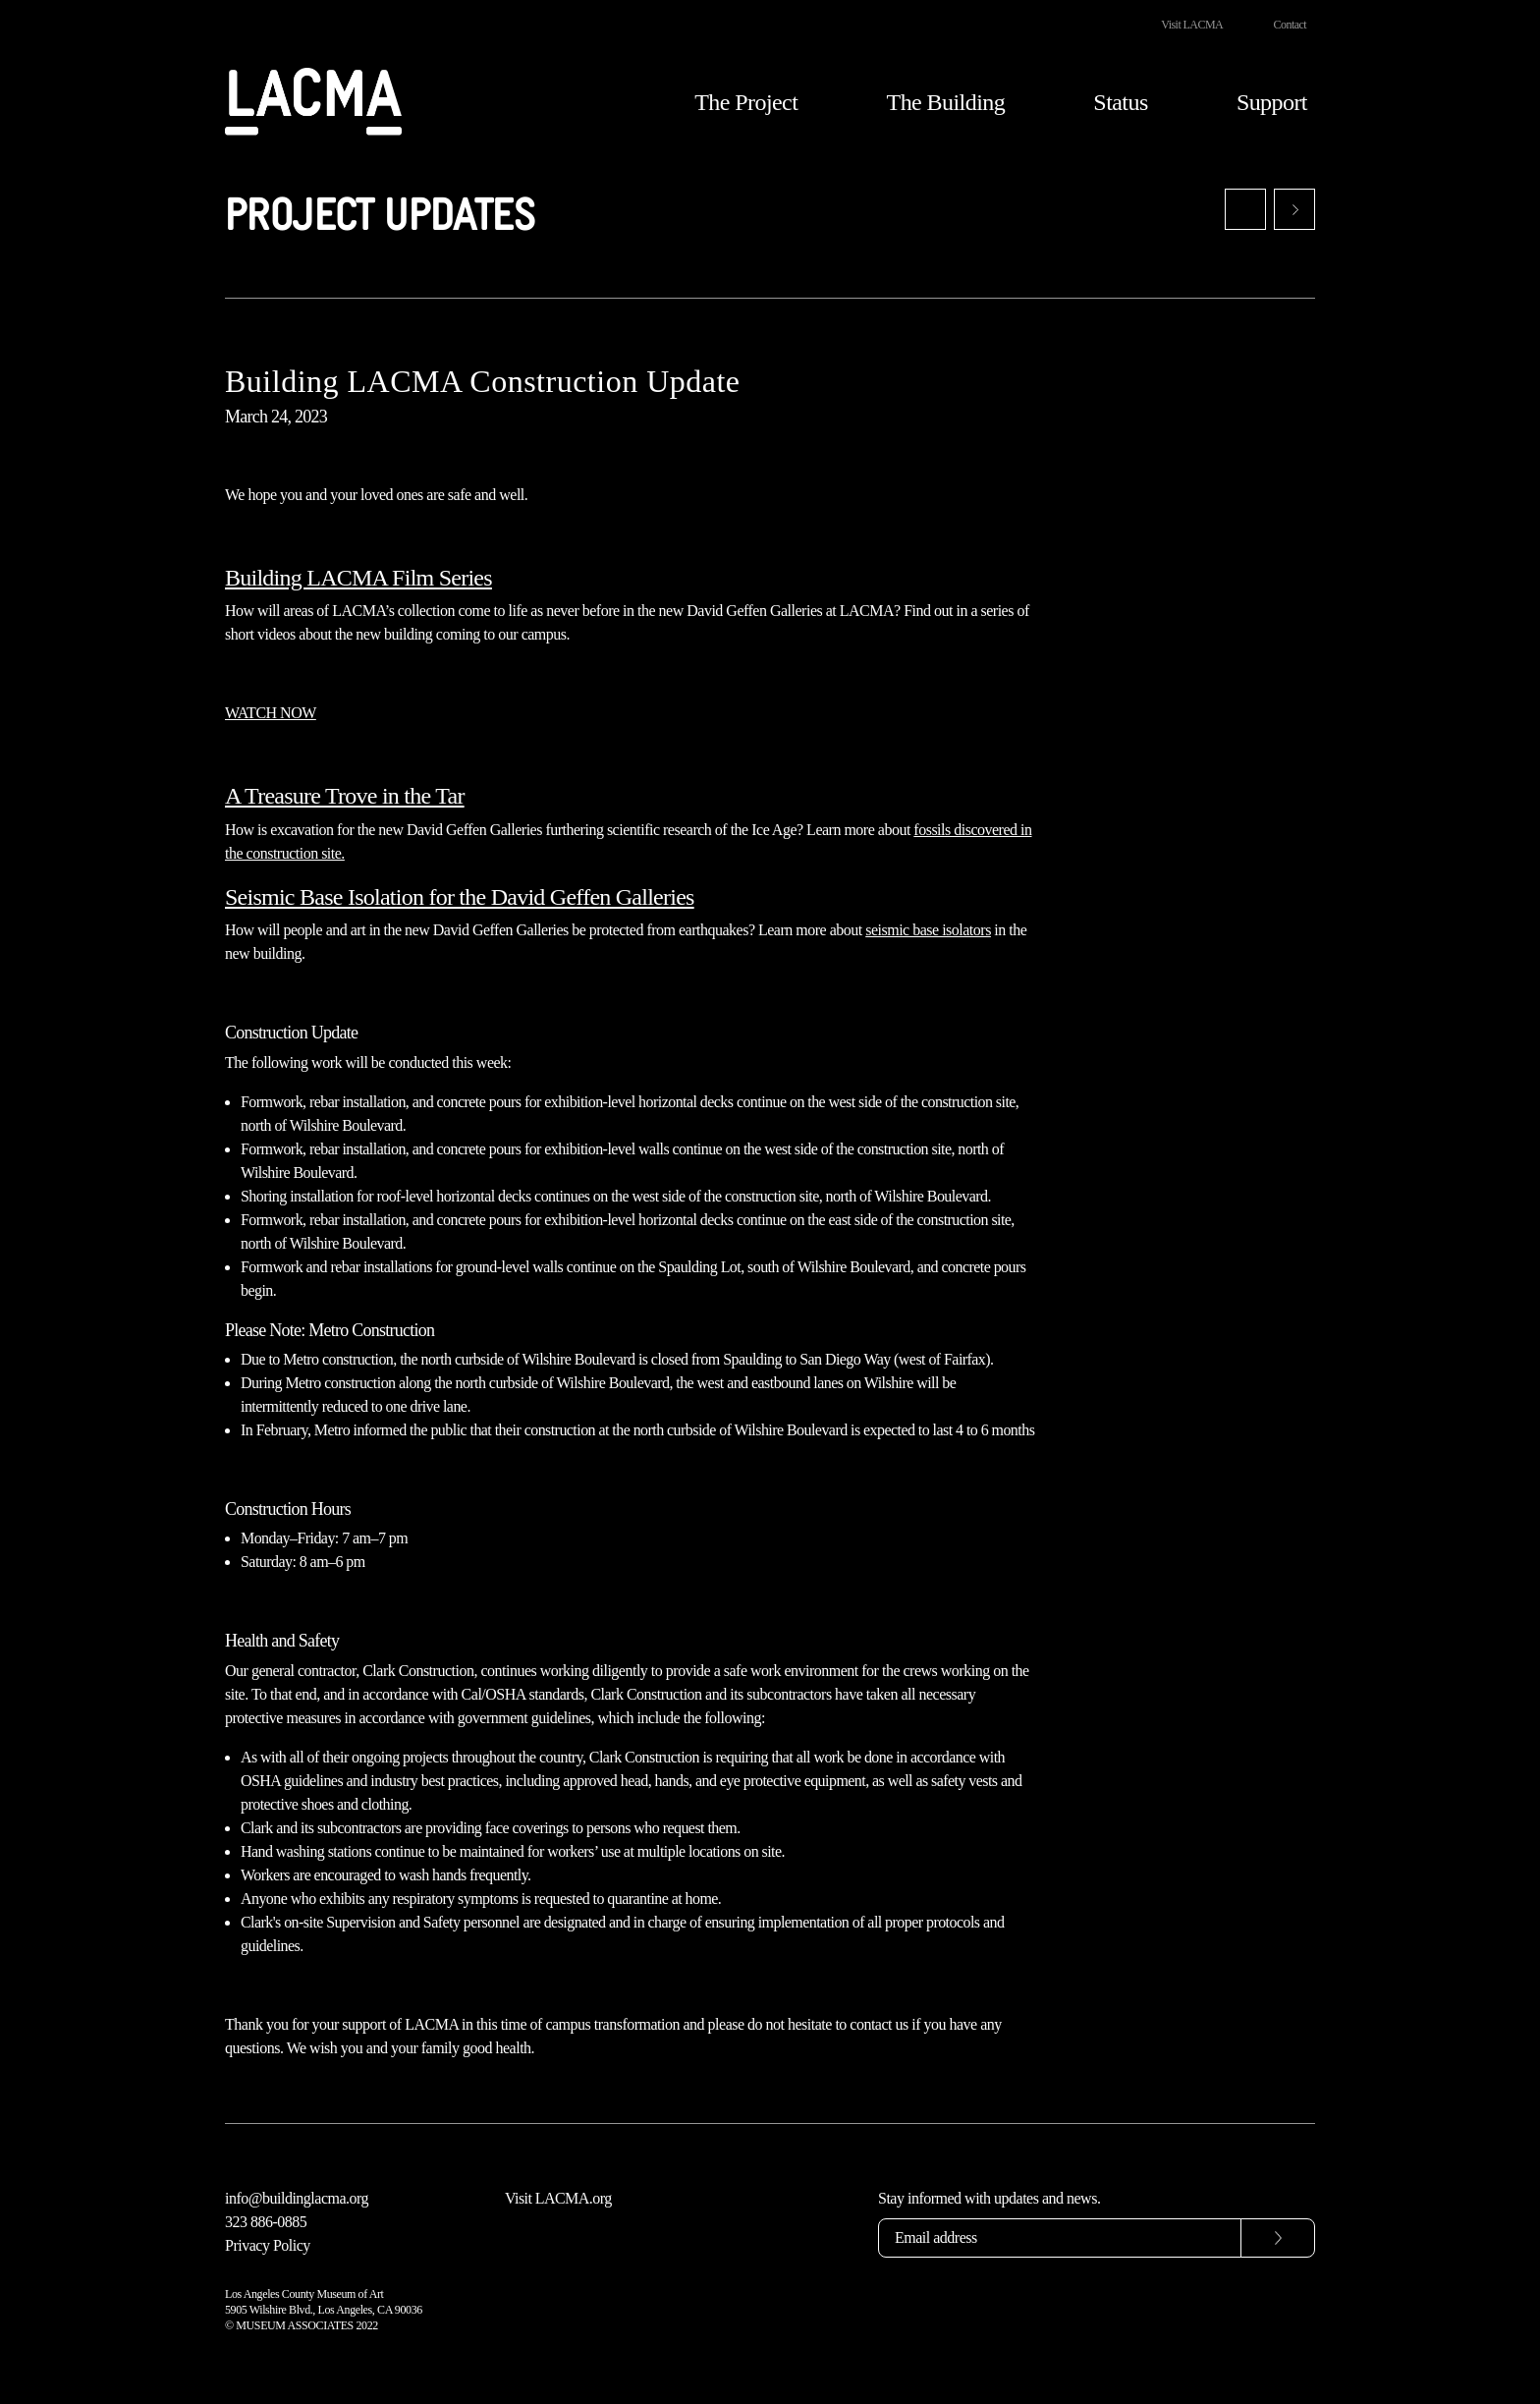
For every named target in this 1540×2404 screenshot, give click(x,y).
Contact (1290, 24)
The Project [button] (746, 102)
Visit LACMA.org (558, 2198)
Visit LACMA (1192, 24)
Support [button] (1272, 102)
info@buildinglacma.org (296, 2198)
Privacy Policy (267, 2245)
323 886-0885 (265, 2221)
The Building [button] (946, 102)
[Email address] (1059, 2238)
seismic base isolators (928, 930)
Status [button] (1120, 102)
